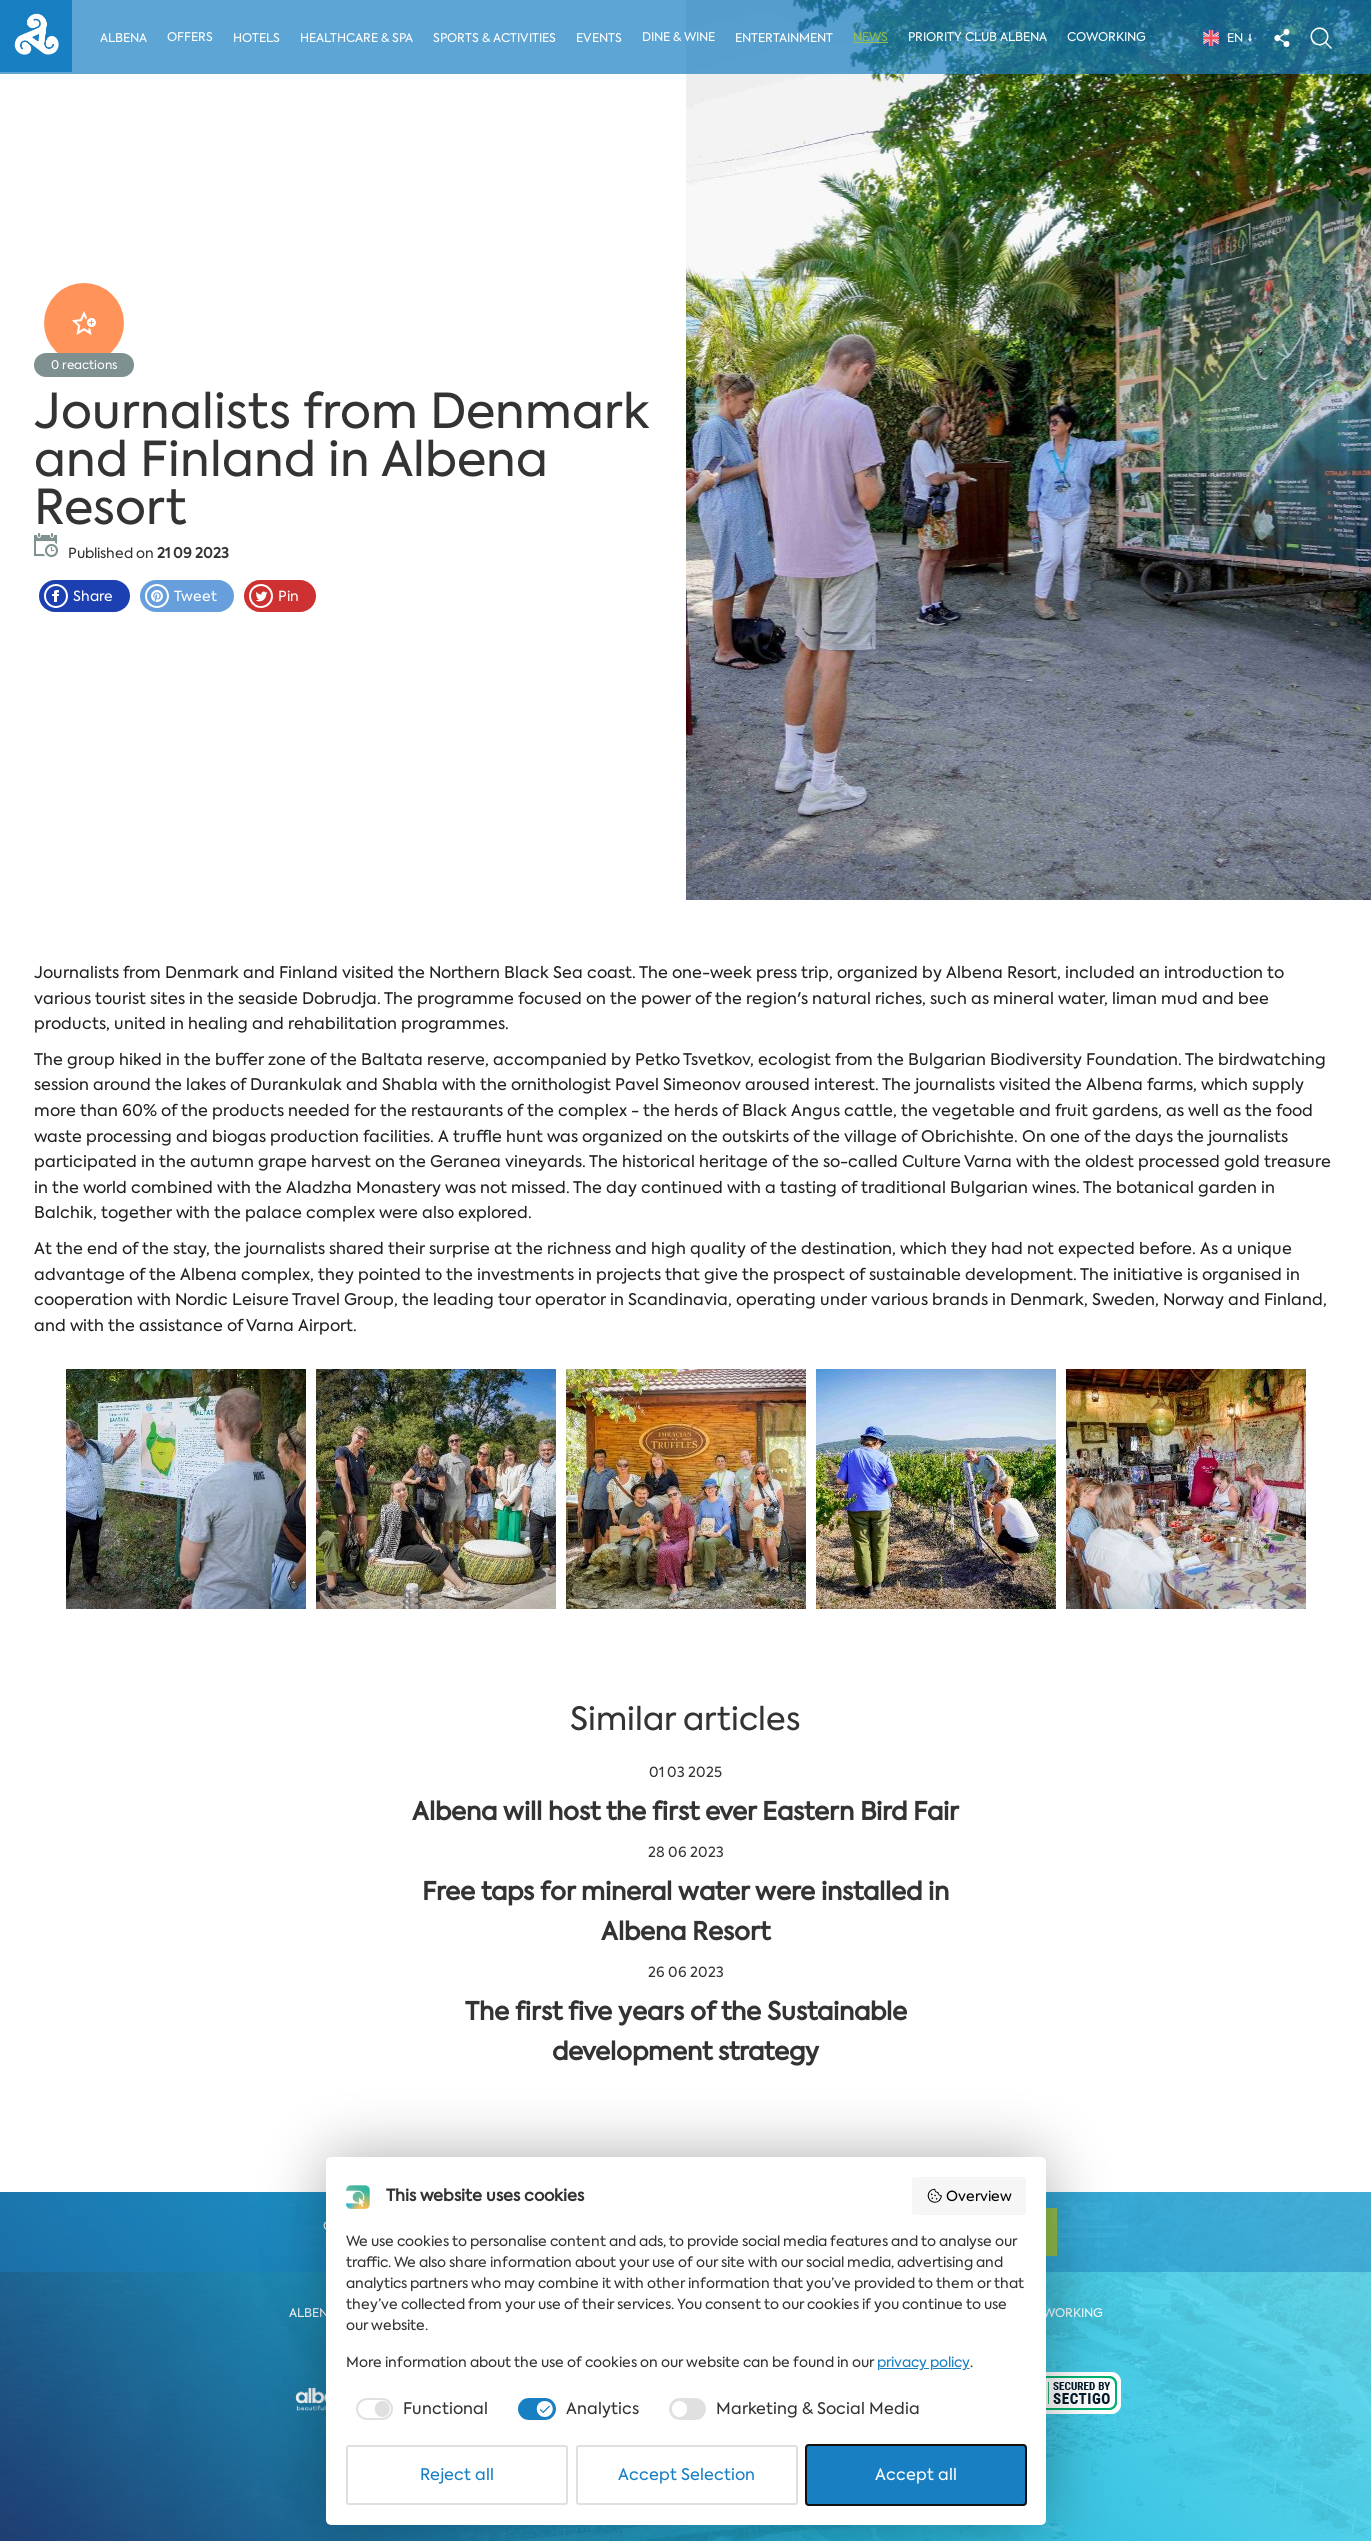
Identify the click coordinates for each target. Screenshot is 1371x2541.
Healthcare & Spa (357, 38)
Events (602, 38)
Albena (123, 38)
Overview (969, 2196)
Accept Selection (686, 2474)
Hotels (256, 38)
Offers (190, 37)
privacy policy (923, 2362)
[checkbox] (420, 2409)
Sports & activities (496, 38)
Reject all (457, 2474)
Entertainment (788, 38)
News (875, 37)
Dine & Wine (682, 37)
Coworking (1111, 37)
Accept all (916, 2474)
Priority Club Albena (982, 37)
